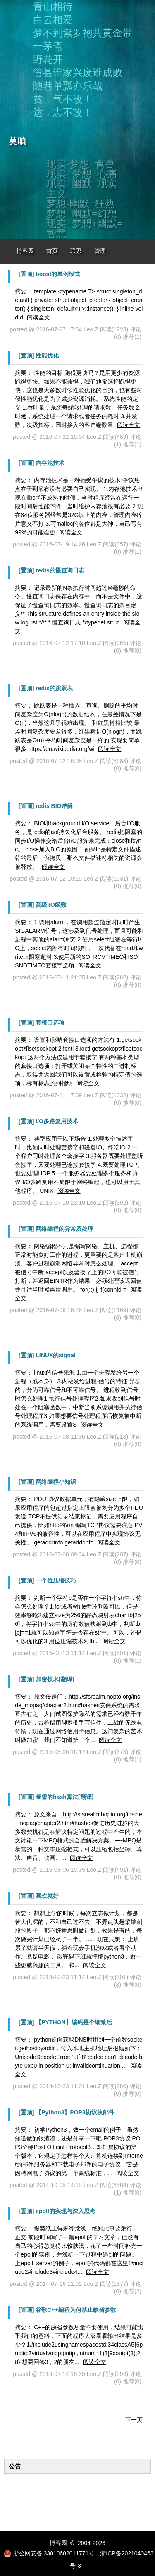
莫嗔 (18, 141)
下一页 (134, 2419)
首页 (52, 251)
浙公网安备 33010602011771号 (49, 2553)
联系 (76, 251)
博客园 (25, 251)
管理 (100, 251)
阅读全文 (38, 317)
